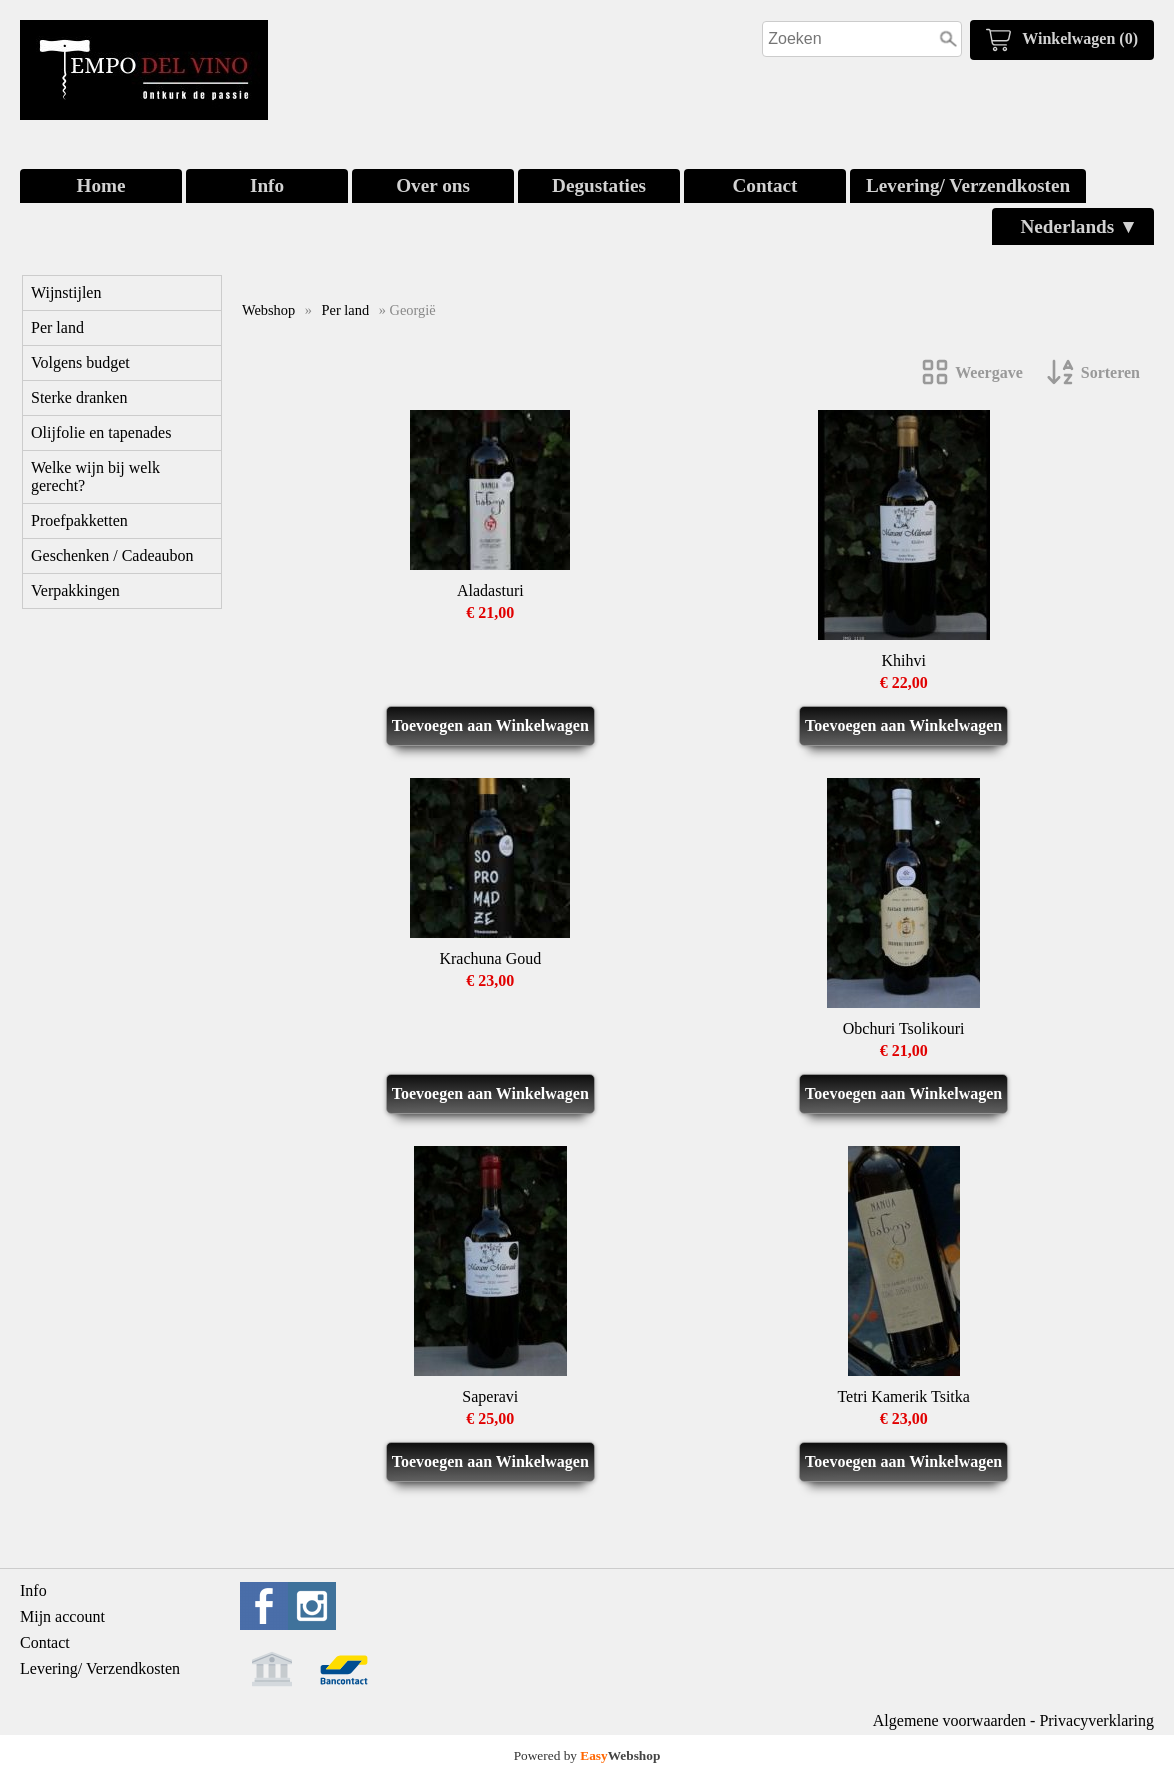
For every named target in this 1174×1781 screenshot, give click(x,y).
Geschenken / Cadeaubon (112, 555)
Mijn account (62, 1616)
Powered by (587, 1755)
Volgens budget (80, 362)
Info (267, 185)
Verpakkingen (75, 590)
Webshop (268, 310)
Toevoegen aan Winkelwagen (490, 725)
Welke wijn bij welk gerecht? (95, 476)
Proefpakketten (79, 520)
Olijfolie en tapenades (101, 432)
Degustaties (599, 185)
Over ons (433, 185)
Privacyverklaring (1096, 1720)
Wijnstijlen (66, 292)
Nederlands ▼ (1079, 226)
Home (100, 185)
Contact (764, 185)
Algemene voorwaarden (949, 1720)
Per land (57, 327)
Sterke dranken (79, 397)
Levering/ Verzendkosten (968, 185)
